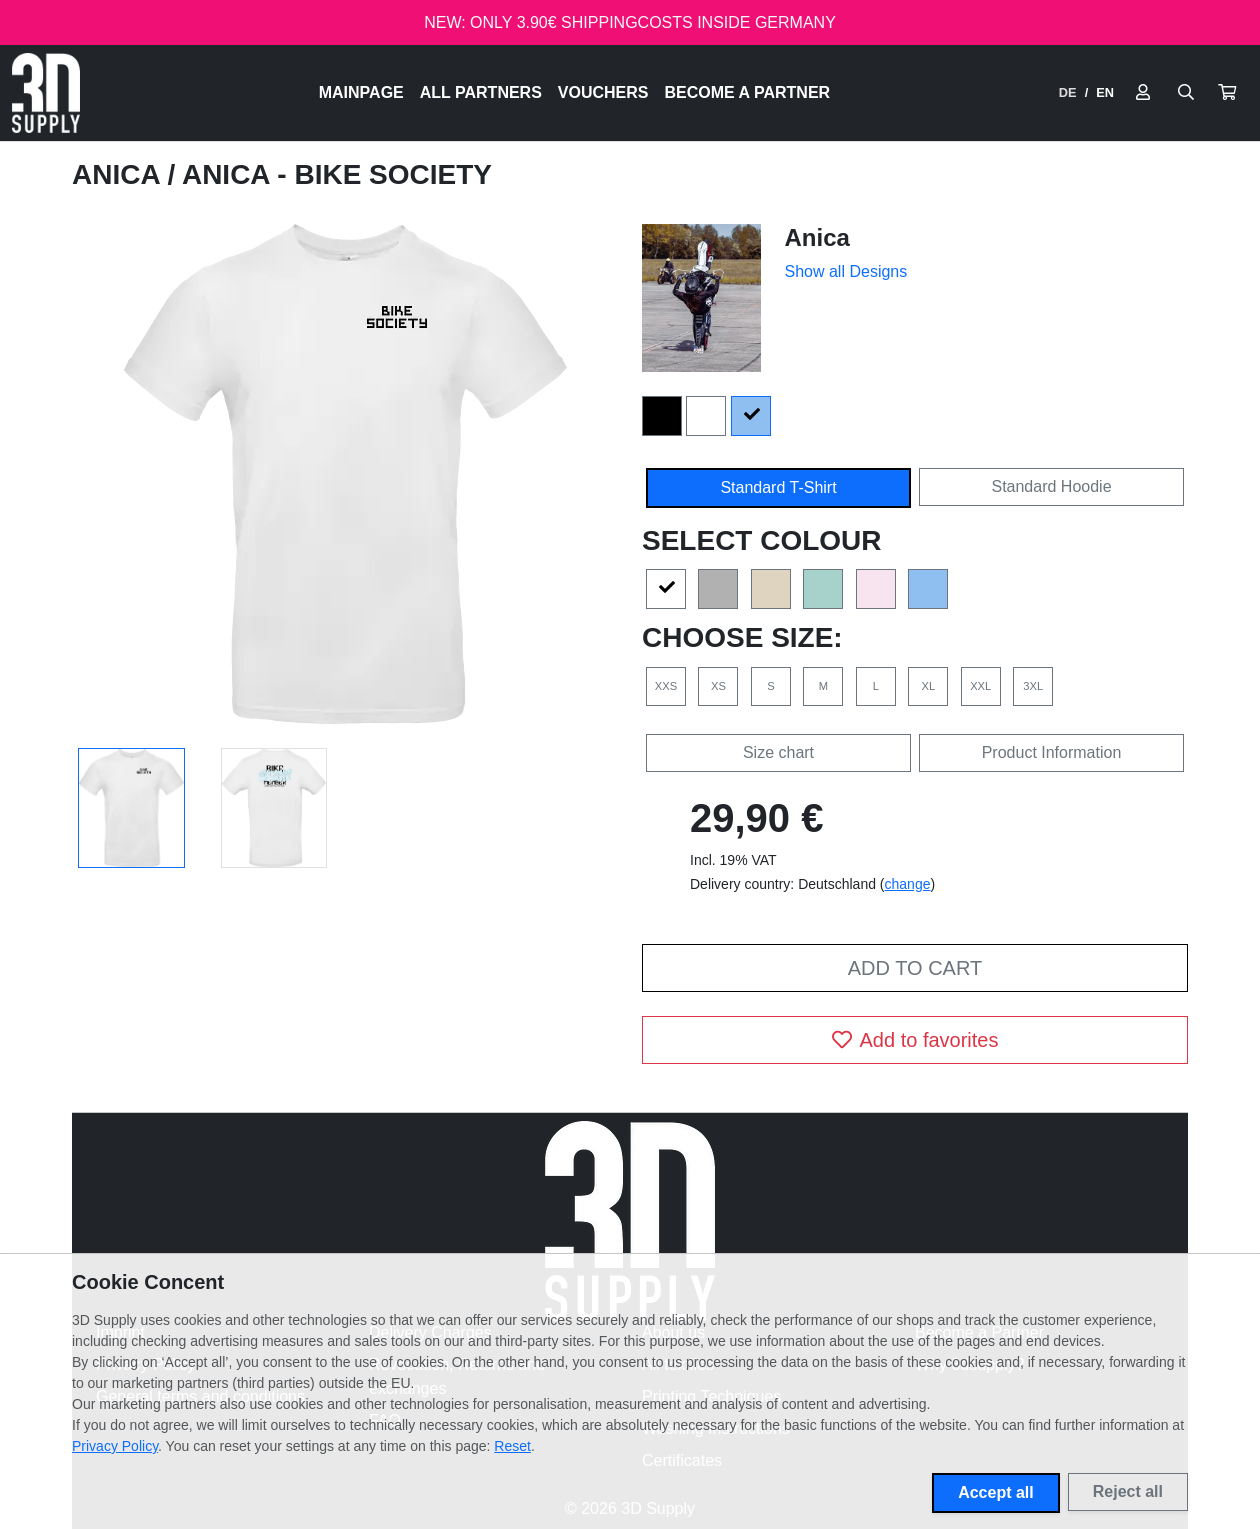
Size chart (778, 752)
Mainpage (361, 92)
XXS (666, 686)
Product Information (1052, 752)
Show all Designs (846, 271)
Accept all (996, 1492)
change (908, 884)
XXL (980, 686)
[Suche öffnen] (1186, 93)
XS (718, 686)
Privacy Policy (115, 1446)
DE (1068, 92)
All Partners (481, 92)
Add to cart (915, 968)
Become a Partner (748, 92)
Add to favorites (915, 1040)
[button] (1227, 93)
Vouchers (603, 92)
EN (1105, 92)
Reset (512, 1446)
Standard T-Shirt (778, 487)
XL (928, 686)
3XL (1033, 686)
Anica (119, 174)
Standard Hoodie (1051, 486)
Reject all (1128, 1491)
